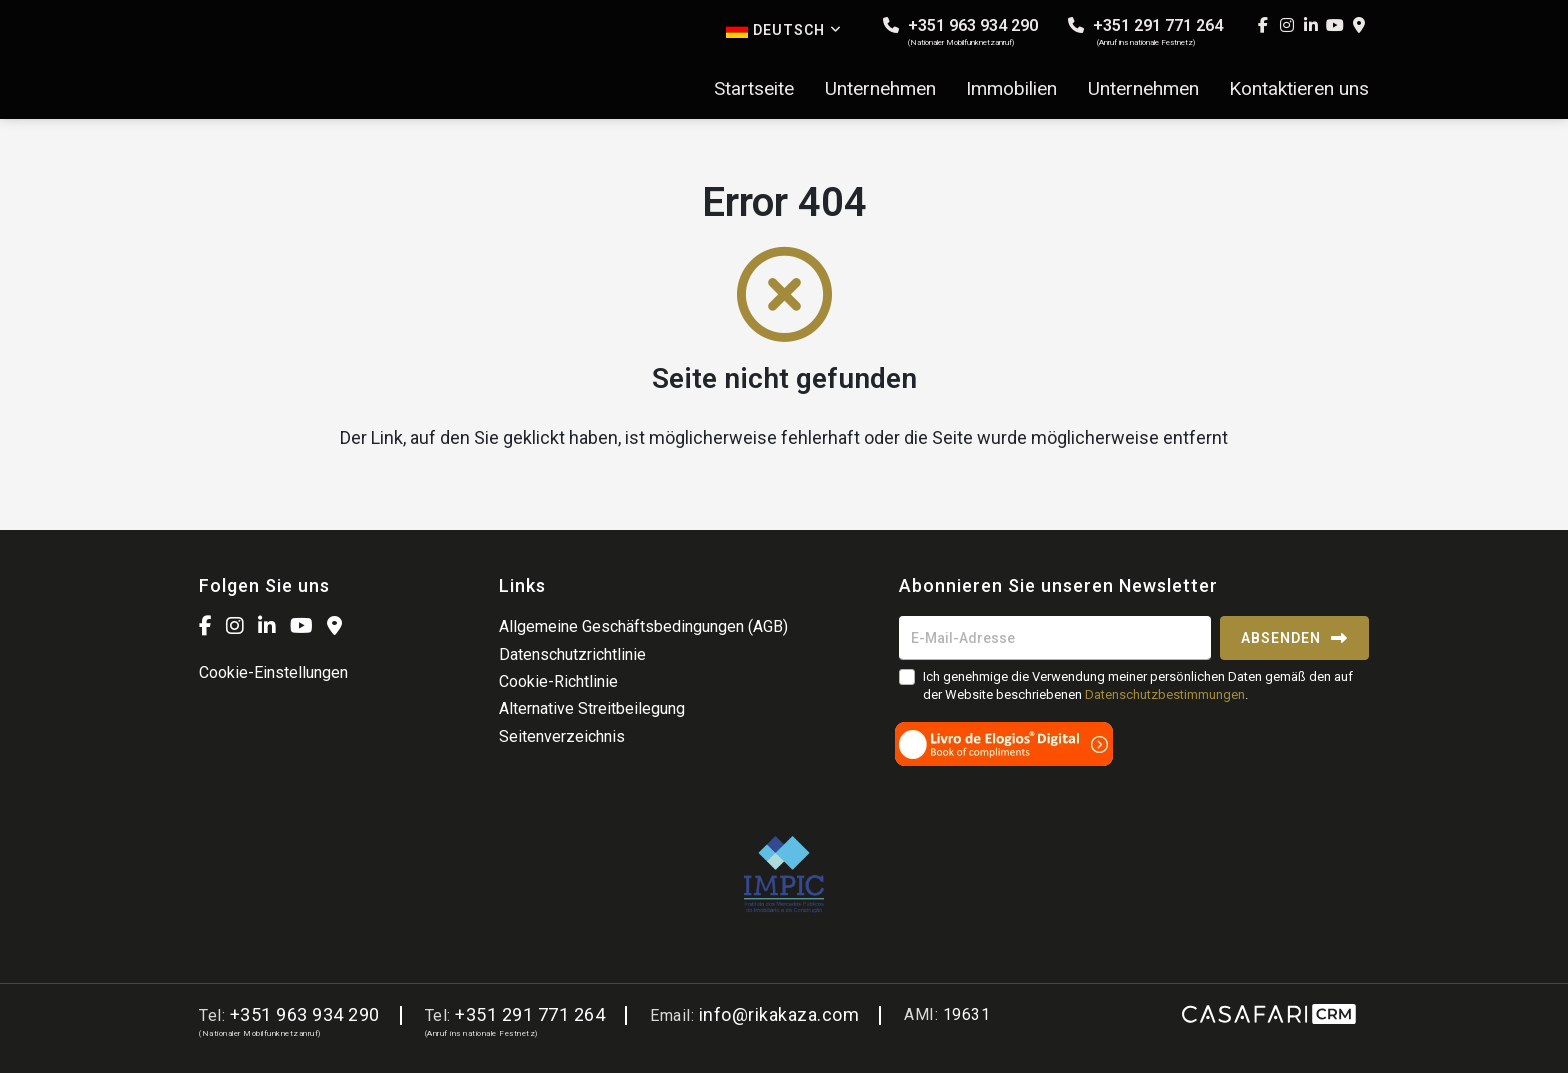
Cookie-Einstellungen (273, 672)
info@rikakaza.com (779, 1014)
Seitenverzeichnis (562, 736)
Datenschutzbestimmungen (1165, 694)
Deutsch (784, 29)
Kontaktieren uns (1299, 89)
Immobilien (1011, 89)
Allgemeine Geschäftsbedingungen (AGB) (643, 626)
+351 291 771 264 (1145, 31)
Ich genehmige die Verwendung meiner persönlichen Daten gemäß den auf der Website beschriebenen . (1138, 685)
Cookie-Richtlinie (558, 681)
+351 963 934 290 (960, 31)
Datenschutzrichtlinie (572, 654)
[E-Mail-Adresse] (1055, 638)
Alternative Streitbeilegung (592, 708)
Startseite (754, 89)
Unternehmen (880, 89)
